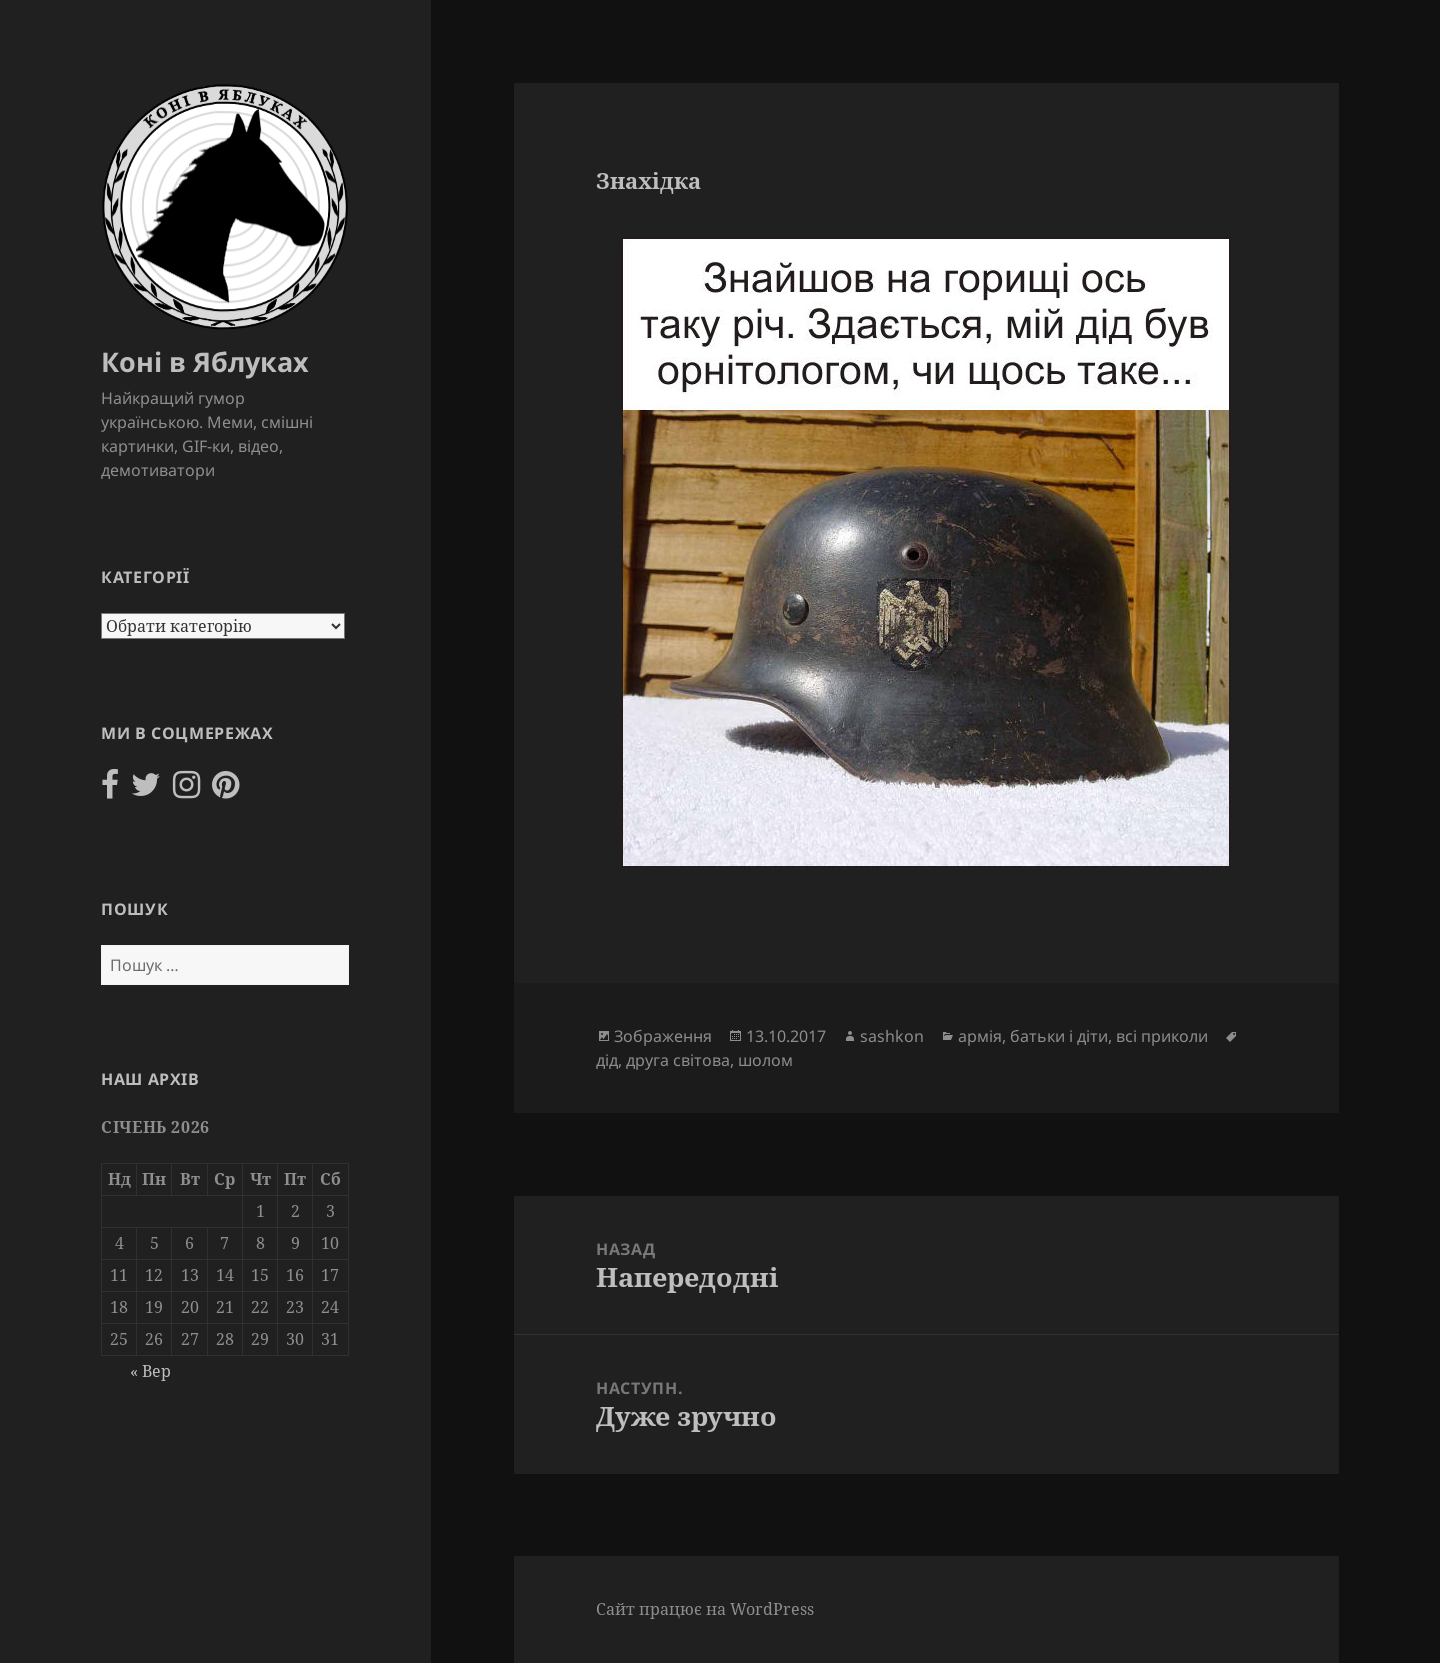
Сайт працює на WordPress (705, 1609)
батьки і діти (1059, 1036)
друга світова (678, 1060)
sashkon (892, 1036)
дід (607, 1060)
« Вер (150, 1371)
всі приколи (1162, 1036)
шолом (765, 1060)
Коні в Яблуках (205, 361)
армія (980, 1036)
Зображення (663, 1036)
